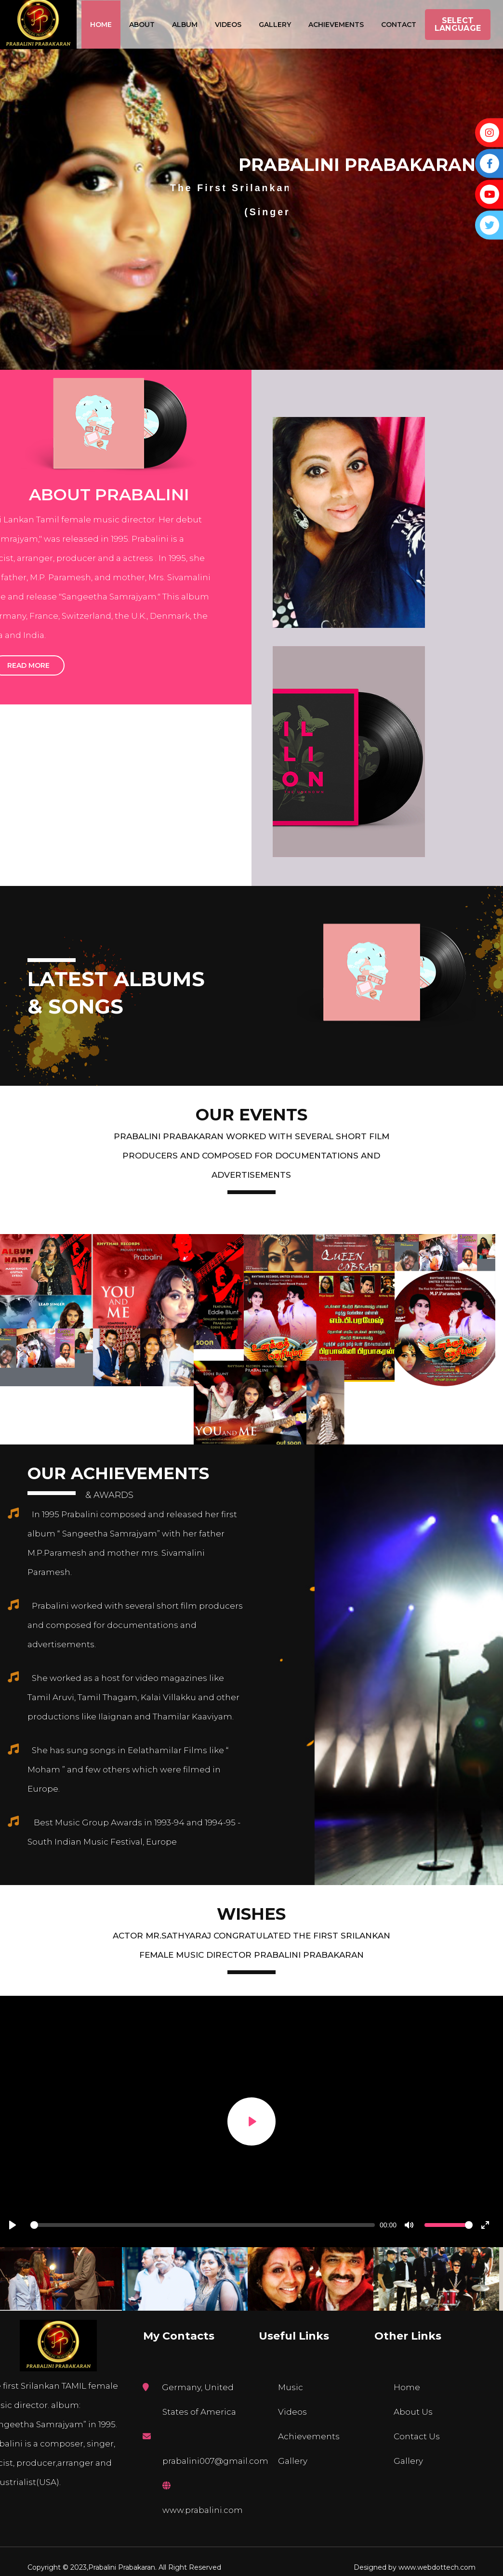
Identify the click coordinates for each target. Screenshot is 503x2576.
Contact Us (417, 2436)
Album (185, 24)
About (142, 24)
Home (101, 24)
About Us (413, 2412)
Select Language (458, 24)
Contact (398, 24)
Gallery (275, 24)
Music (290, 2387)
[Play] (251, 2121)
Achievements (336, 24)
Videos (228, 24)
